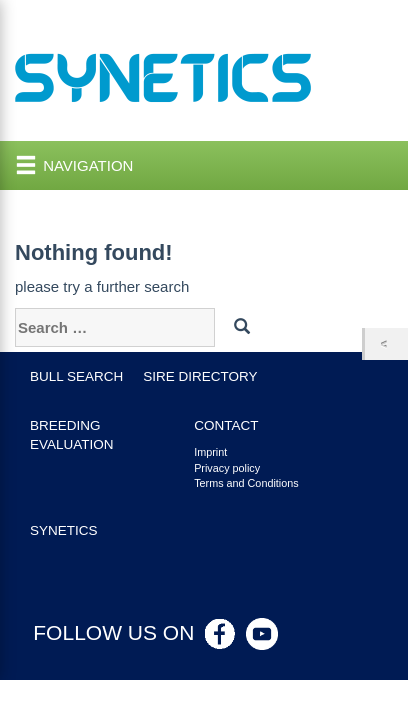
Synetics (64, 530)
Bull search (76, 376)
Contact (226, 425)
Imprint (210, 452)
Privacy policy (227, 468)
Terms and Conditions (246, 483)
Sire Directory (200, 376)
